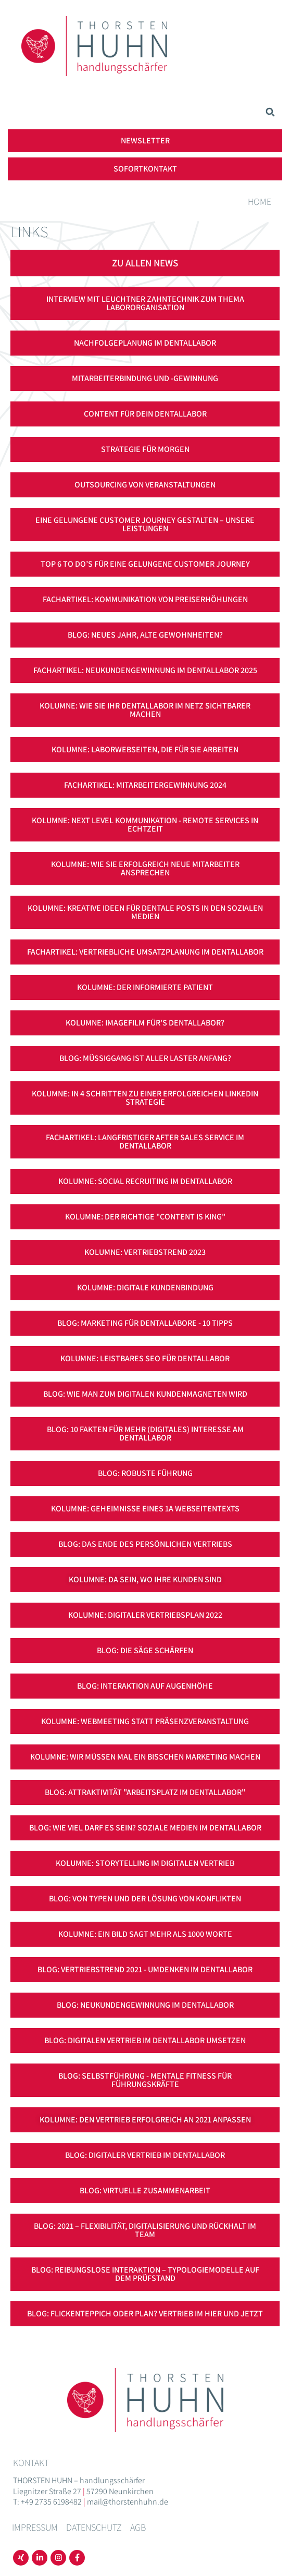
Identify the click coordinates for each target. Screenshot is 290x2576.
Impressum (35, 2527)
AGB (138, 2527)
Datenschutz (94, 2527)
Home (259, 201)
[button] (270, 112)
